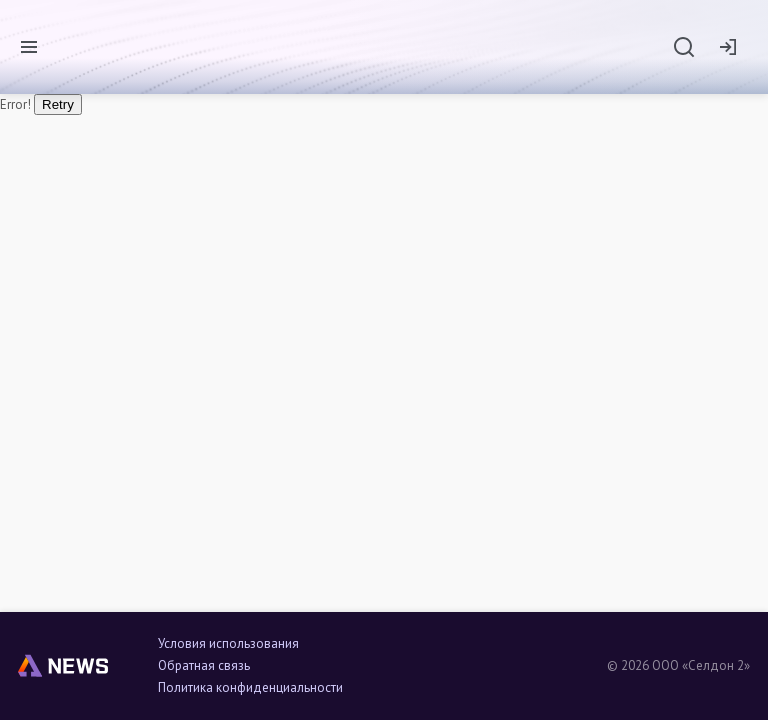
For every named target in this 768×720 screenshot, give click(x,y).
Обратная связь (204, 666)
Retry (58, 104)
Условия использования (228, 644)
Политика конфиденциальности (250, 688)
